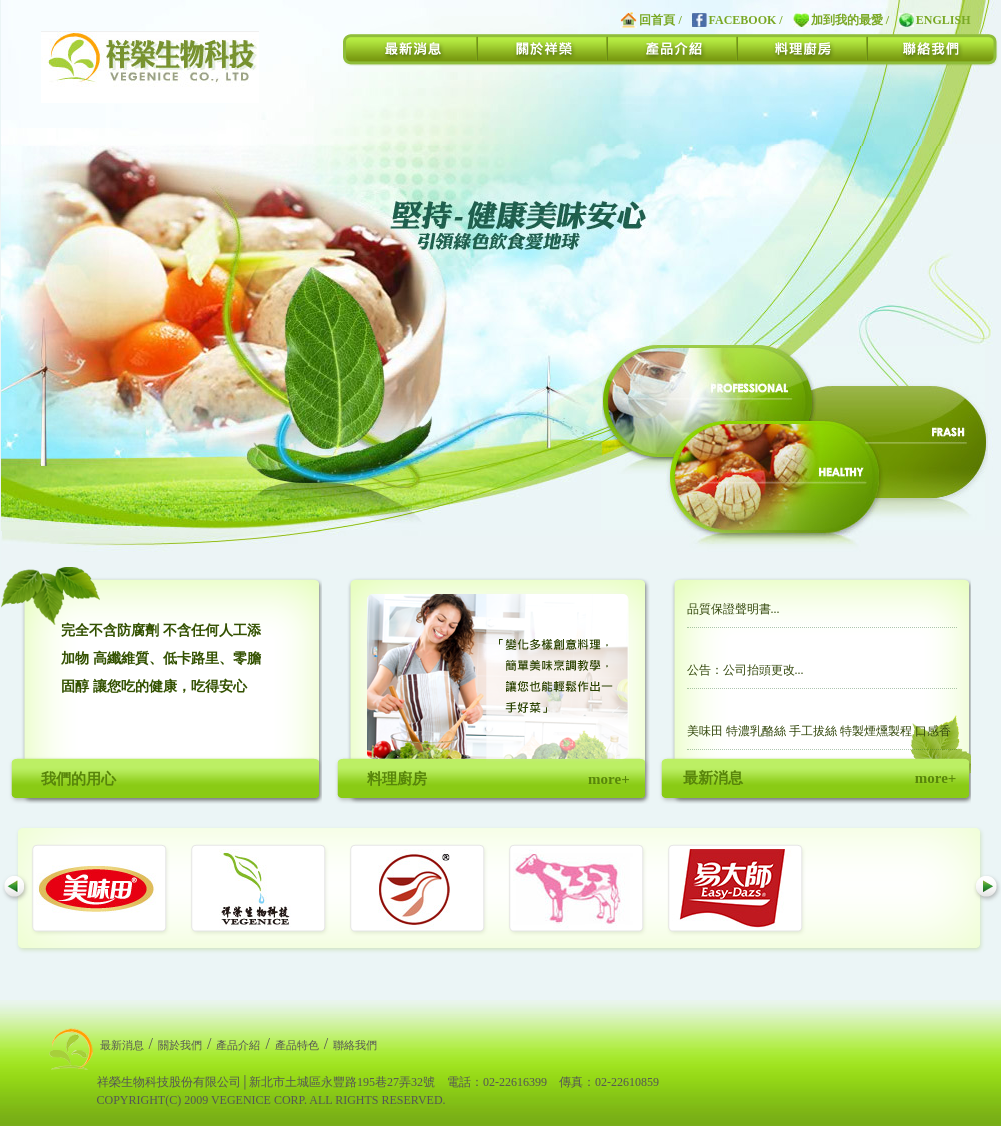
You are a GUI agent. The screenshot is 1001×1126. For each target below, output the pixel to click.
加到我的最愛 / (841, 20)
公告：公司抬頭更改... (745, 670)
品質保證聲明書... (733, 609)
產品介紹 (238, 1045)
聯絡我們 (355, 1045)
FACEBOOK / (737, 20)
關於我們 (180, 1045)
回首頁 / (651, 20)
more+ (608, 779)
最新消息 (122, 1045)
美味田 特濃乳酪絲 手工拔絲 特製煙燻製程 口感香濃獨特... (819, 737)
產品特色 (297, 1045)
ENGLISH (934, 20)
